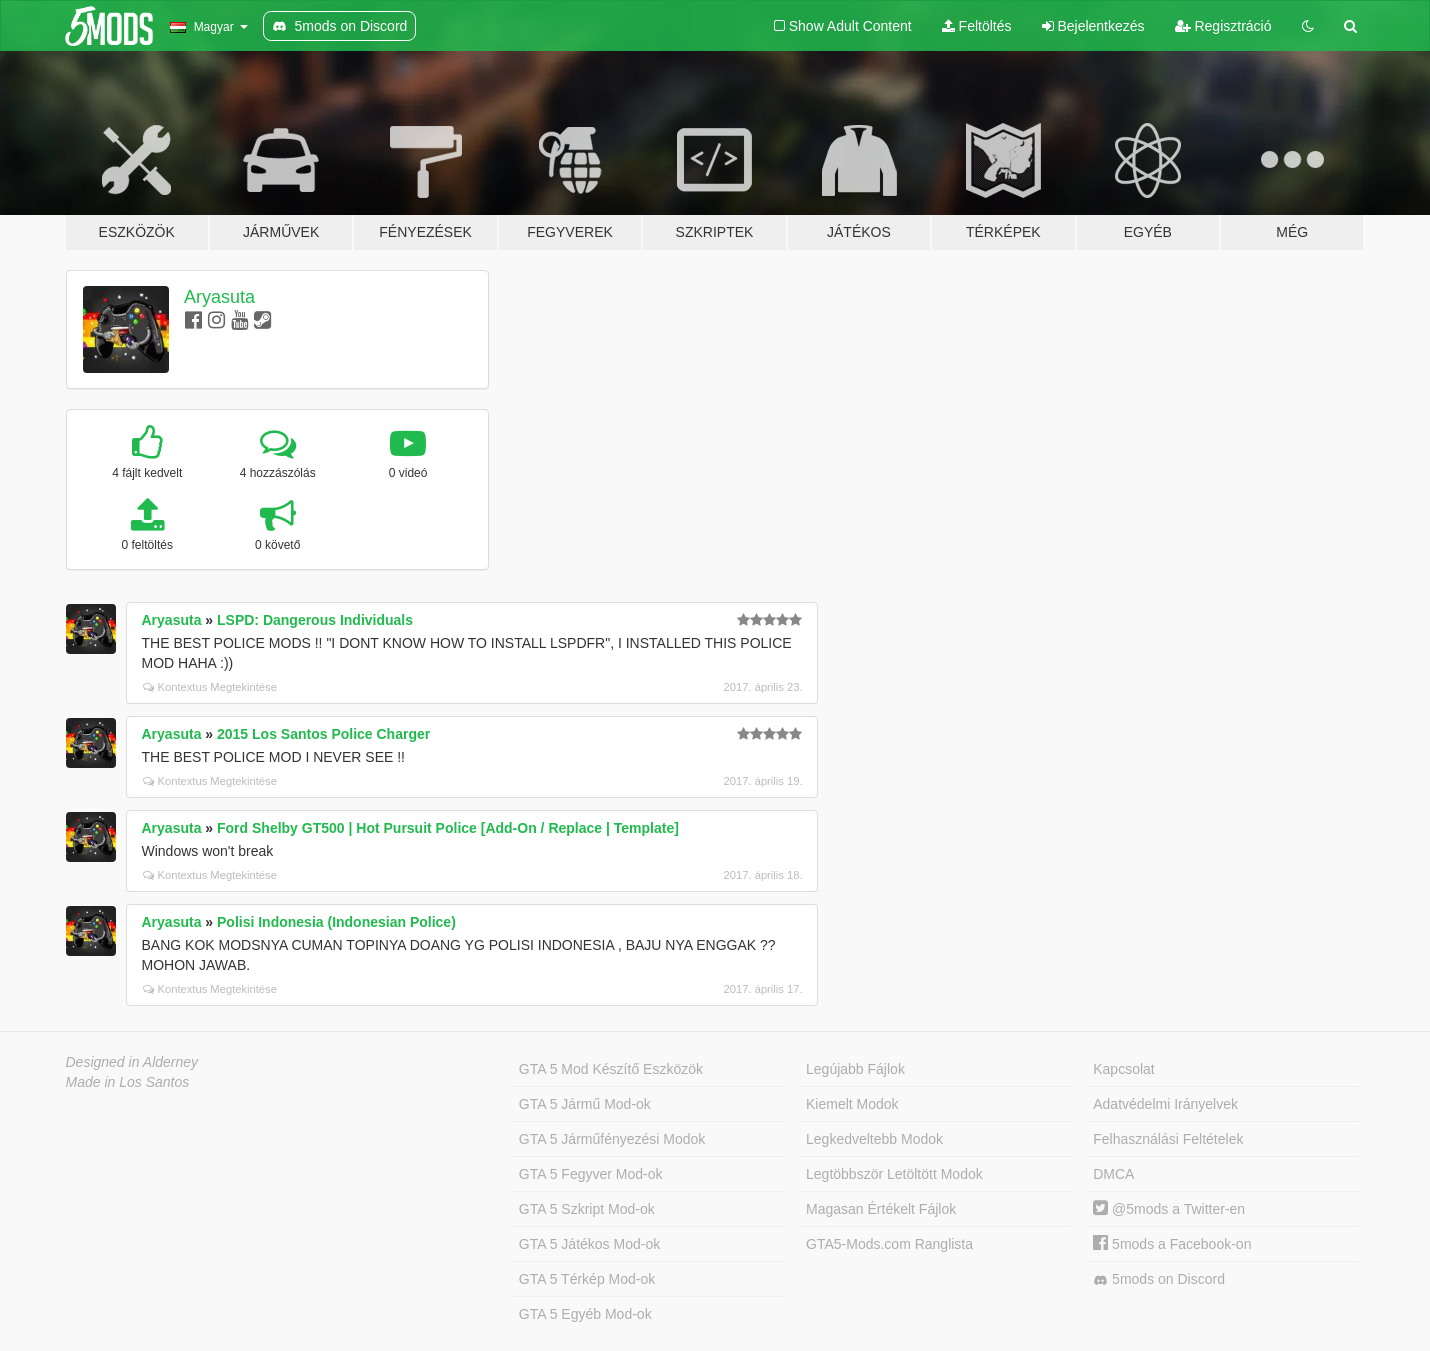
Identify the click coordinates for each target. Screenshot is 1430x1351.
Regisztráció (1223, 26)
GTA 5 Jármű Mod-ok (585, 1104)
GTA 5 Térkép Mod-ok (587, 1279)
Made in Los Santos (128, 1082)
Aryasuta (219, 297)
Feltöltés (977, 26)
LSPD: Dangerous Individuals (315, 620)
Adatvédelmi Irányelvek (1165, 1104)
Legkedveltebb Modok (874, 1139)
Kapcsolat (1123, 1069)
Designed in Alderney (132, 1062)
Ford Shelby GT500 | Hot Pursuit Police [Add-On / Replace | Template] (448, 828)
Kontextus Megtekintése (210, 687)
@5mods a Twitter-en (1169, 1209)
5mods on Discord (1159, 1279)
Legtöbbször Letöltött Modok (894, 1174)
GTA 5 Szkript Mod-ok (587, 1209)
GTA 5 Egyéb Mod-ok (585, 1314)
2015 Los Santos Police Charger (323, 734)
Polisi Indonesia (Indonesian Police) (336, 922)
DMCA (1113, 1174)
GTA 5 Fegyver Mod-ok (591, 1174)
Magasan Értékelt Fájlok (881, 1209)
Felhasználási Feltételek (1168, 1139)
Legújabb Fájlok (855, 1069)
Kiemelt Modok (852, 1104)
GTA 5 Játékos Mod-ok (589, 1244)
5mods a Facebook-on (1172, 1244)
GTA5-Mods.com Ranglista (889, 1244)
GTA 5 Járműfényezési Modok (612, 1139)
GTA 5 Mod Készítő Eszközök (611, 1069)
